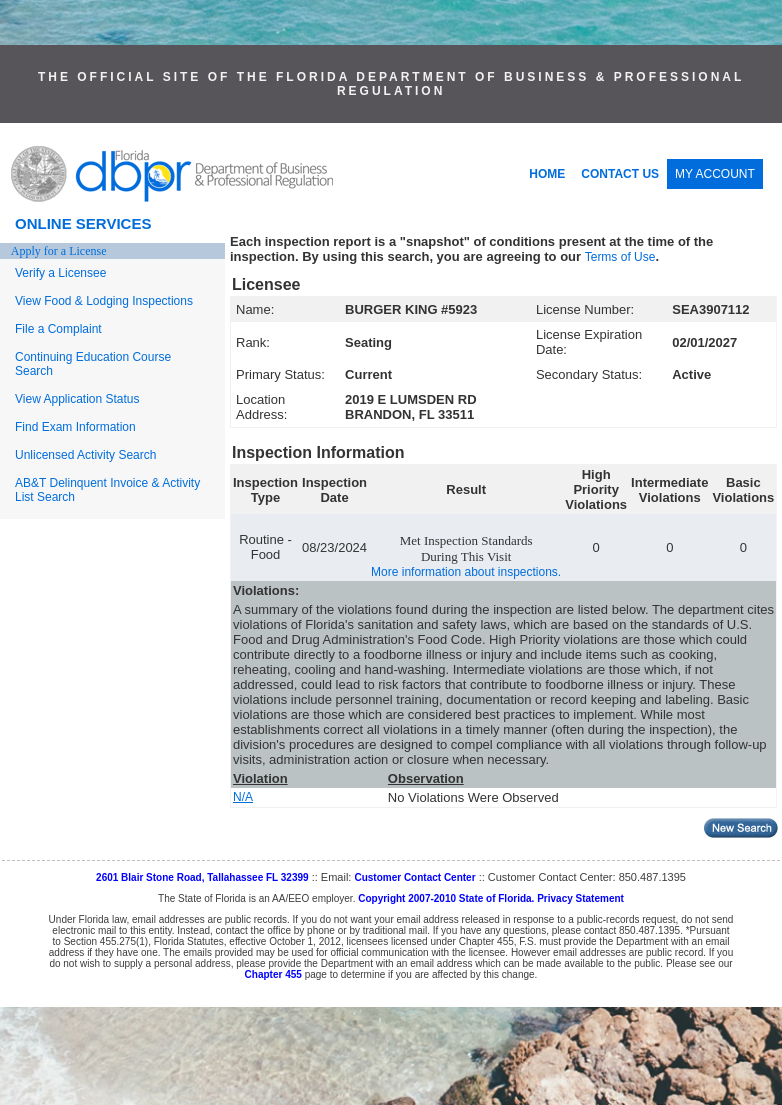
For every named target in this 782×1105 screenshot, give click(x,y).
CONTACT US (620, 174)
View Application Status (77, 399)
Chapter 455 (273, 974)
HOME (547, 174)
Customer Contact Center (414, 877)
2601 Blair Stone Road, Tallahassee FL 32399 (202, 877)
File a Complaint (58, 329)
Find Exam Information (75, 427)
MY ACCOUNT (715, 174)
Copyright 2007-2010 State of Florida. (446, 898)
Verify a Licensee (60, 273)
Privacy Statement (580, 898)
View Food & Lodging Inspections (104, 301)
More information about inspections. (466, 572)
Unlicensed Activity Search (85, 455)
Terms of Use (620, 257)
